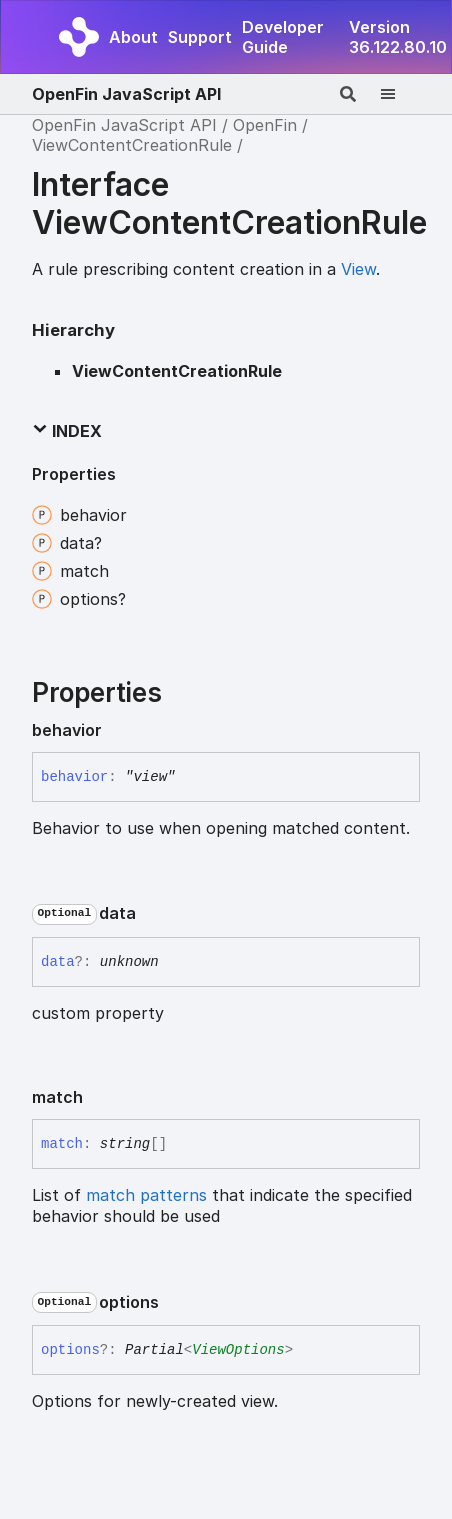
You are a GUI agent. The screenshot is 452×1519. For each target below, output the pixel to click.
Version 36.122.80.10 (398, 37)
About (133, 37)
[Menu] (400, 94)
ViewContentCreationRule (132, 145)
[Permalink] (118, 731)
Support (200, 37)
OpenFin (265, 125)
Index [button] (67, 431)
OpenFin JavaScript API (126, 94)
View (358, 269)
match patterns (146, 1195)
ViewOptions (238, 1350)
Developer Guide (283, 37)
